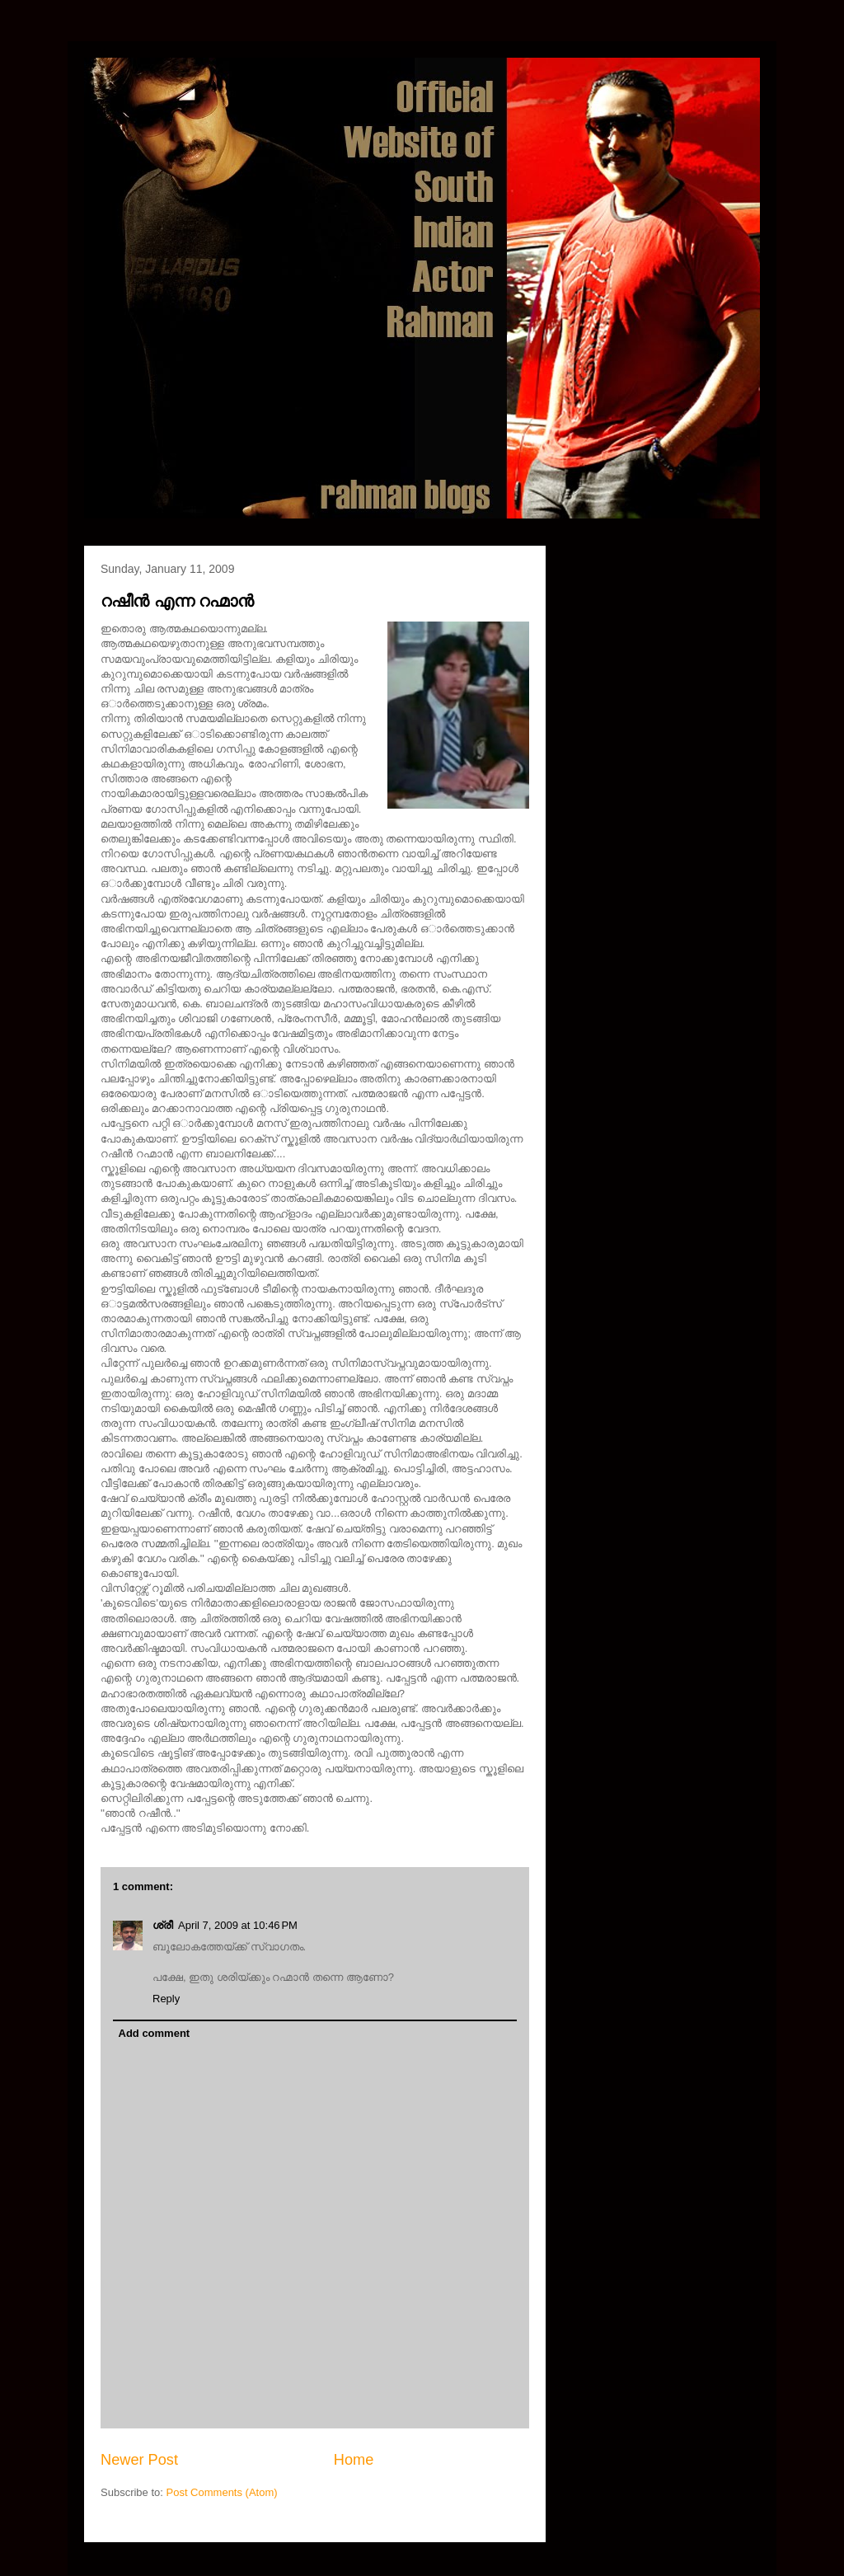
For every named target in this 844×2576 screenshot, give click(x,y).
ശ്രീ (162, 1925)
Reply (166, 1998)
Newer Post (139, 2460)
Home (354, 2460)
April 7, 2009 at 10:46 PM (238, 1925)
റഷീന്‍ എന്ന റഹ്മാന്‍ (177, 601)
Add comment (154, 2033)
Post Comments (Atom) (222, 2492)
